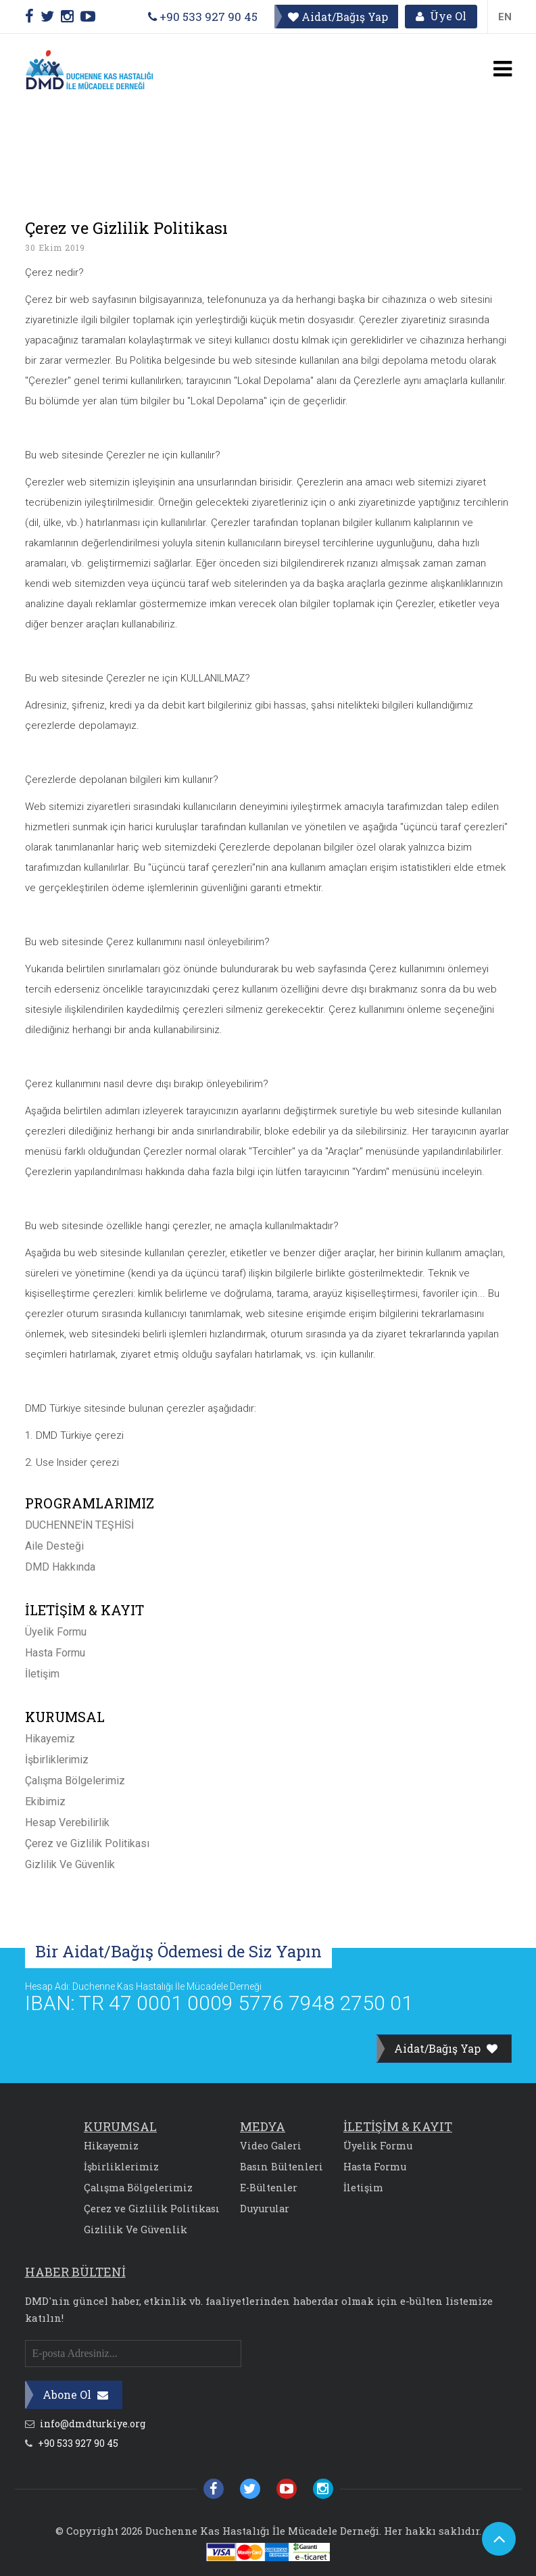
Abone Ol (75, 2394)
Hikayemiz (50, 1738)
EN (505, 17)
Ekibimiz (45, 1801)
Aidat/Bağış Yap (337, 16)
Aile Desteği (54, 1546)
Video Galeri (270, 2145)
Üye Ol (440, 16)
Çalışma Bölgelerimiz (75, 1780)
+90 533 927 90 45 (202, 16)
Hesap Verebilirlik (67, 1822)
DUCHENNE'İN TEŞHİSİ (79, 1525)
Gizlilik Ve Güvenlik (70, 1864)
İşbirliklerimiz (57, 1759)
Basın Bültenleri (281, 2166)
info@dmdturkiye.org (85, 2424)
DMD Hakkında (60, 1566)
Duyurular (264, 2208)
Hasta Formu (55, 1652)
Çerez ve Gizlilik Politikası (87, 1843)
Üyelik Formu (56, 1631)
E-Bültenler (268, 2187)
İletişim (42, 1673)
